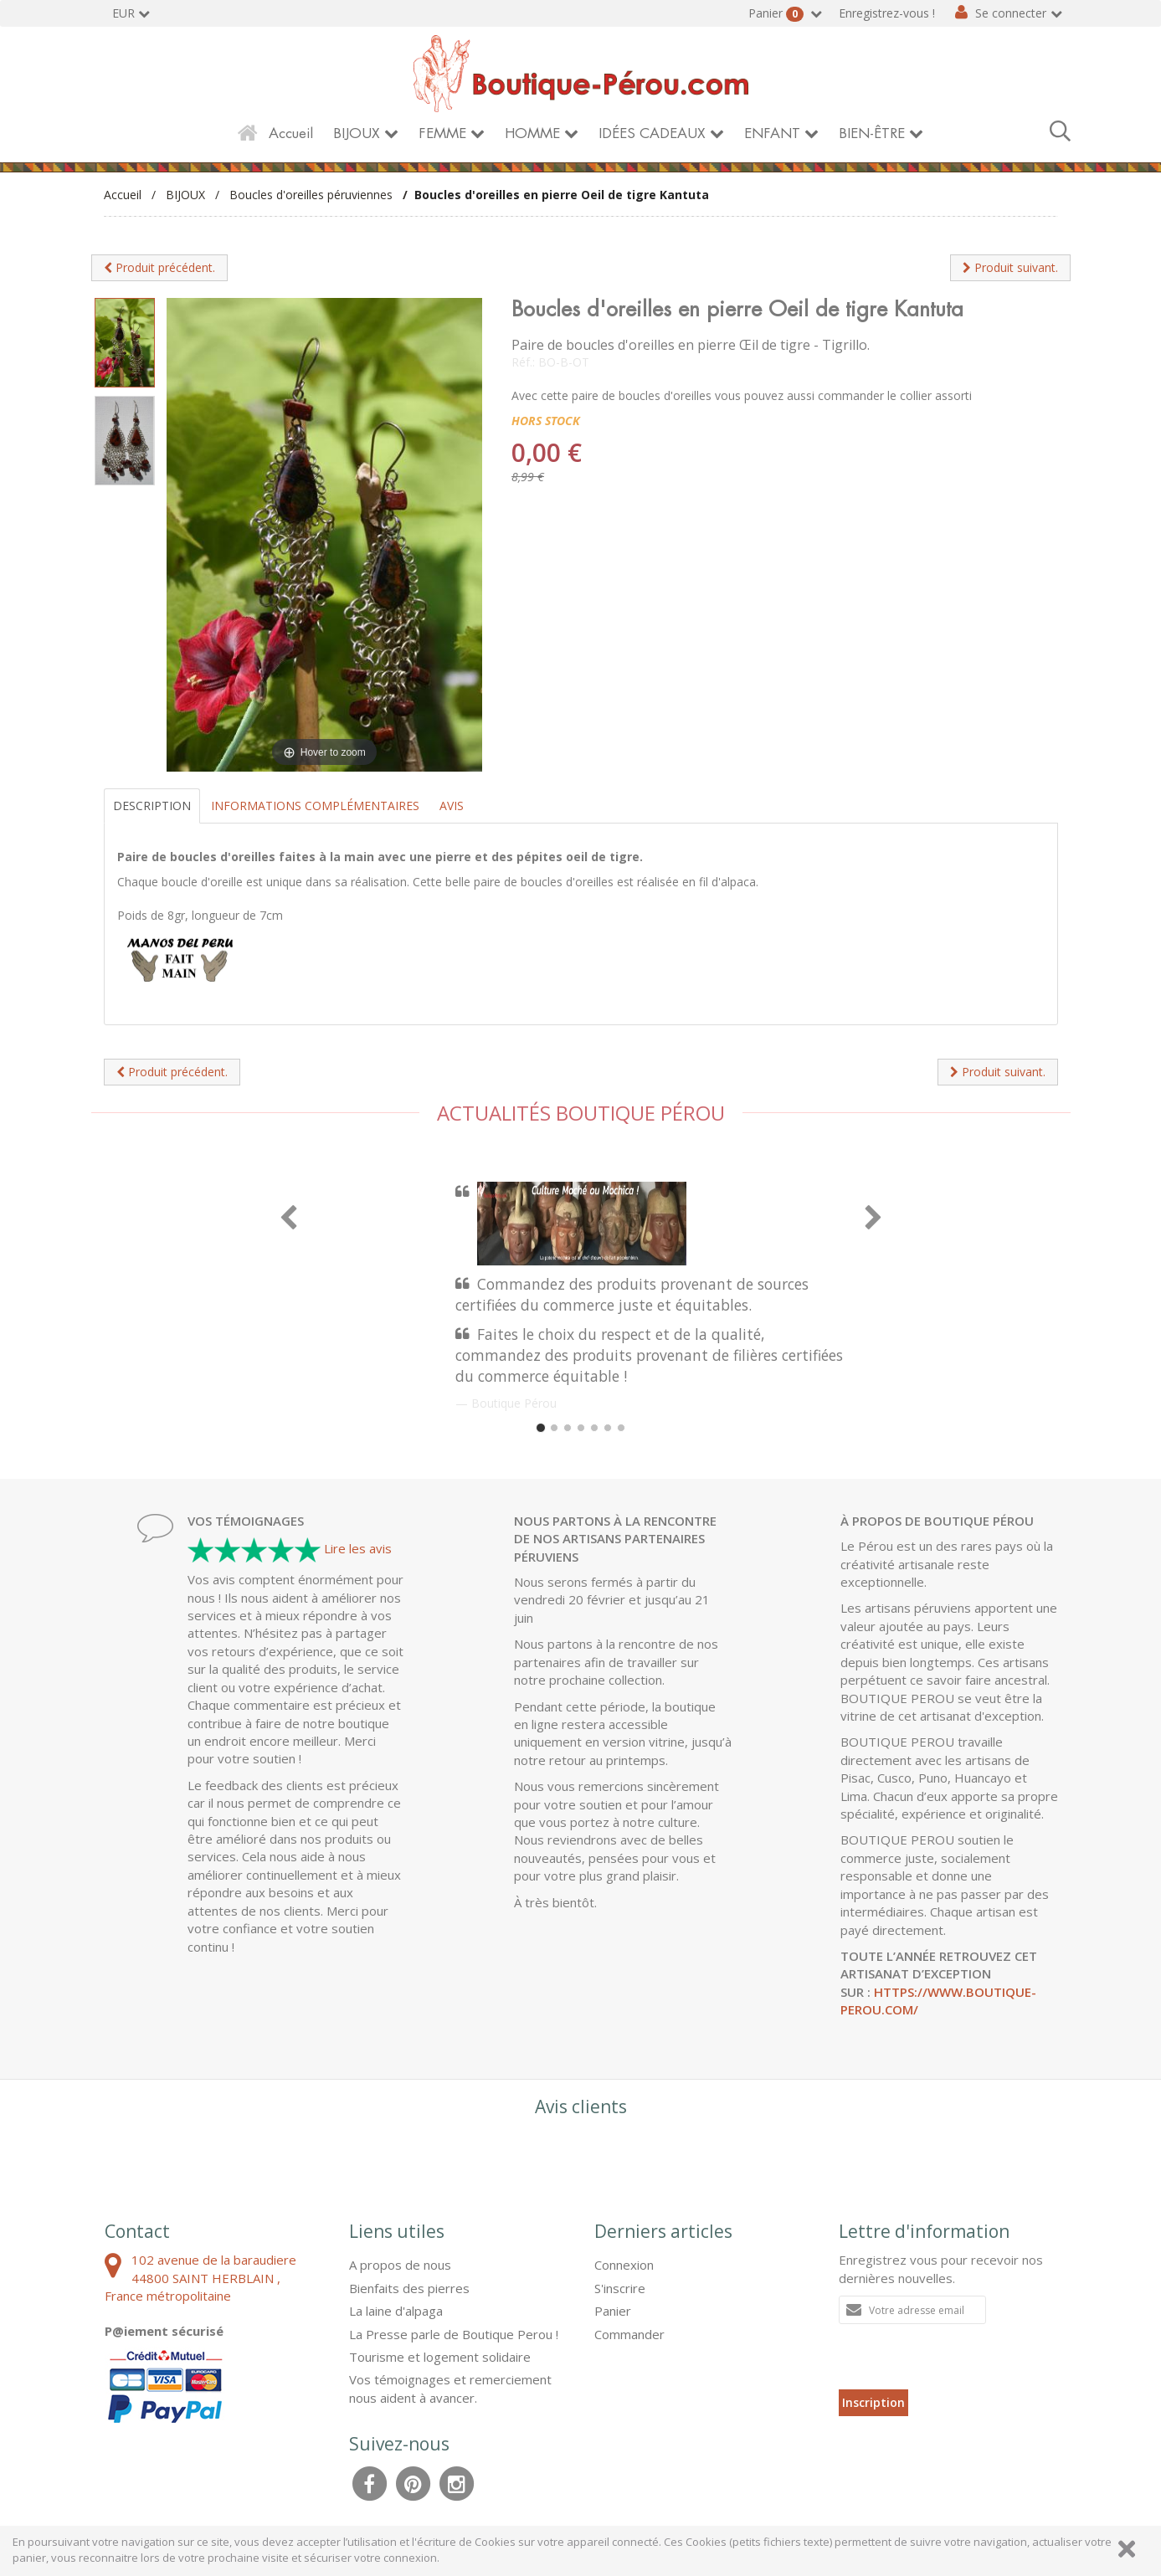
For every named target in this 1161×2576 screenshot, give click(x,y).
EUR (123, 13)
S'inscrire (619, 2288)
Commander (629, 2334)
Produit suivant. (1010, 267)
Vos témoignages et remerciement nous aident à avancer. (450, 2388)
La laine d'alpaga (396, 2310)
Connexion (624, 2264)
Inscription (873, 2402)
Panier (777, 13)
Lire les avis (358, 1548)
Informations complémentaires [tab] (315, 805)
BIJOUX (356, 133)
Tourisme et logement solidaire (440, 2356)
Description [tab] (152, 805)
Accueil (291, 133)
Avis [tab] (451, 805)
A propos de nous (400, 2264)
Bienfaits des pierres (409, 2288)
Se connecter (1010, 13)
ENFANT (772, 133)
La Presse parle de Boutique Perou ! (453, 2334)
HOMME (532, 133)
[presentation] (966, 2356)
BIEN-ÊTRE (872, 133)
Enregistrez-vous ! (887, 13)
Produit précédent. (159, 267)
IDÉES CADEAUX (652, 133)
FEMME (442, 133)
